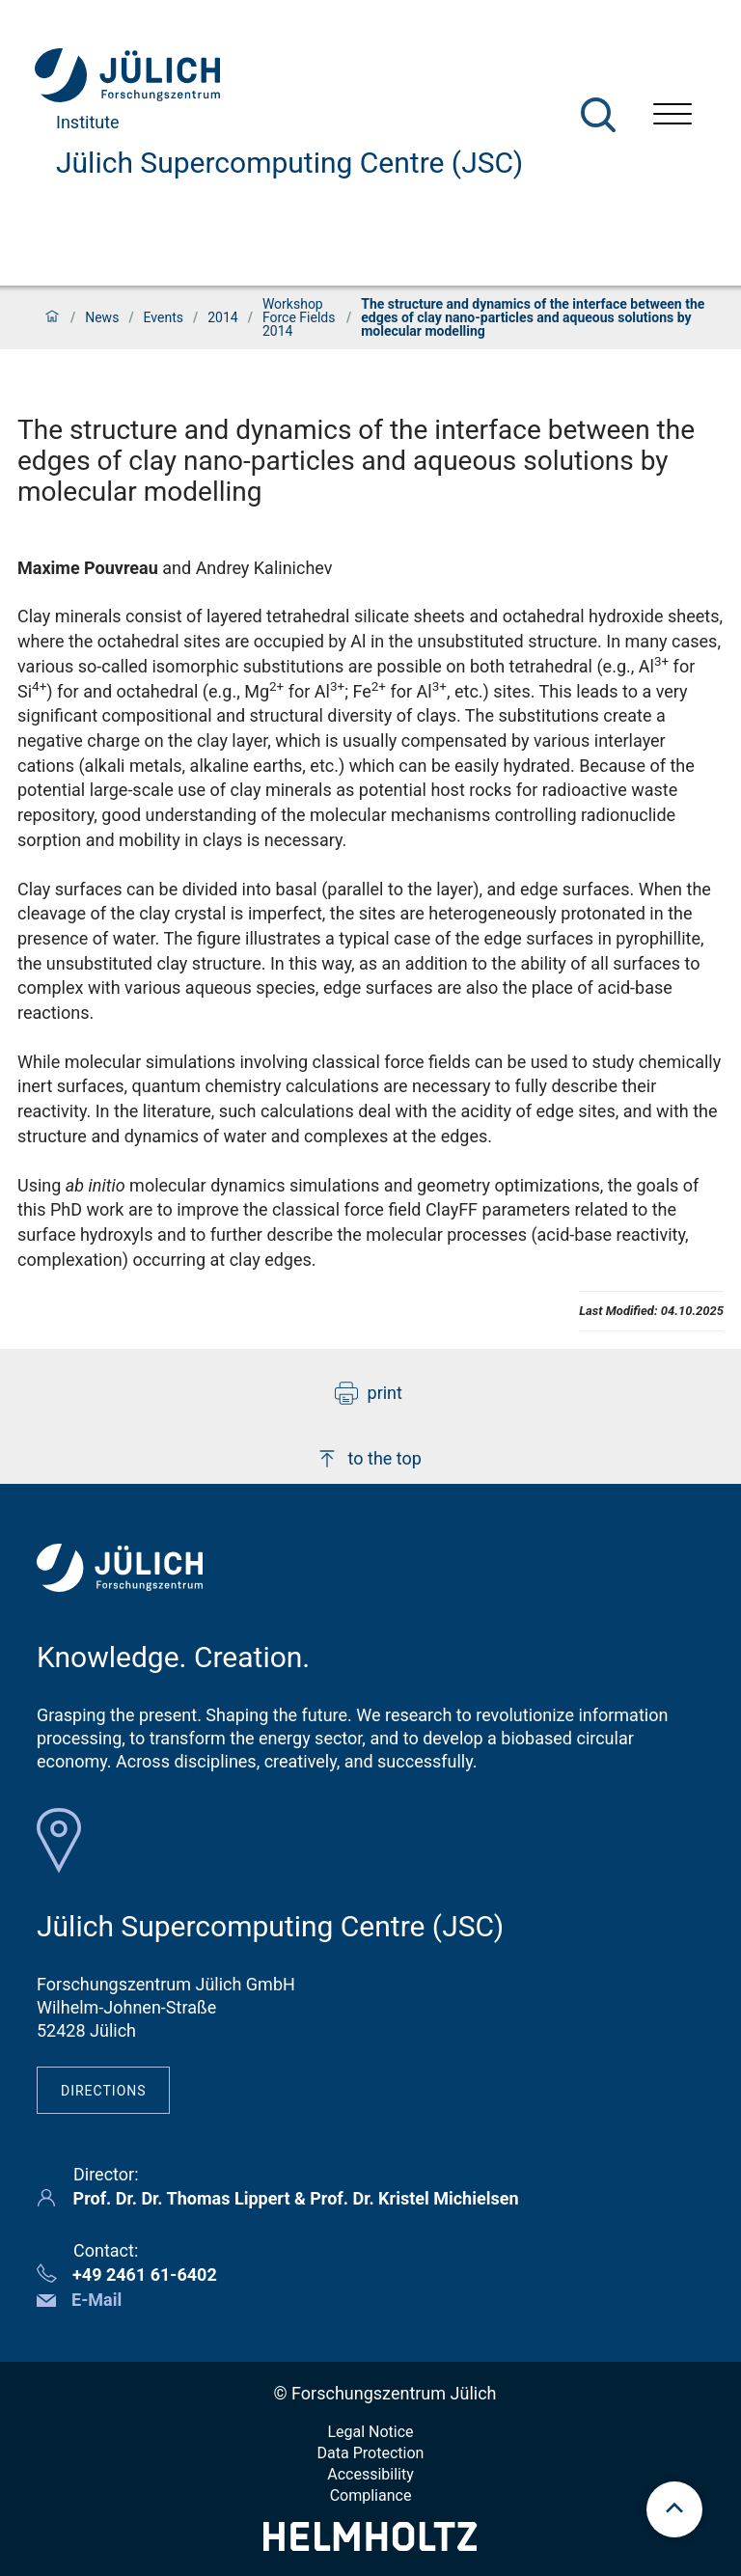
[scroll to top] (674, 2509)
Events (163, 317)
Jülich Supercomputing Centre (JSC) (289, 162)
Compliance (371, 2495)
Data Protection (371, 2453)
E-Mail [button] (96, 2299)
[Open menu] (672, 116)
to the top (369, 1458)
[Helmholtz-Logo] (370, 2545)
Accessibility (370, 2474)
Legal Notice (370, 2432)
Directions (104, 2090)
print (368, 1393)
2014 (222, 317)
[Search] (598, 114)
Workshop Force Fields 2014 (299, 317)
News (102, 317)
